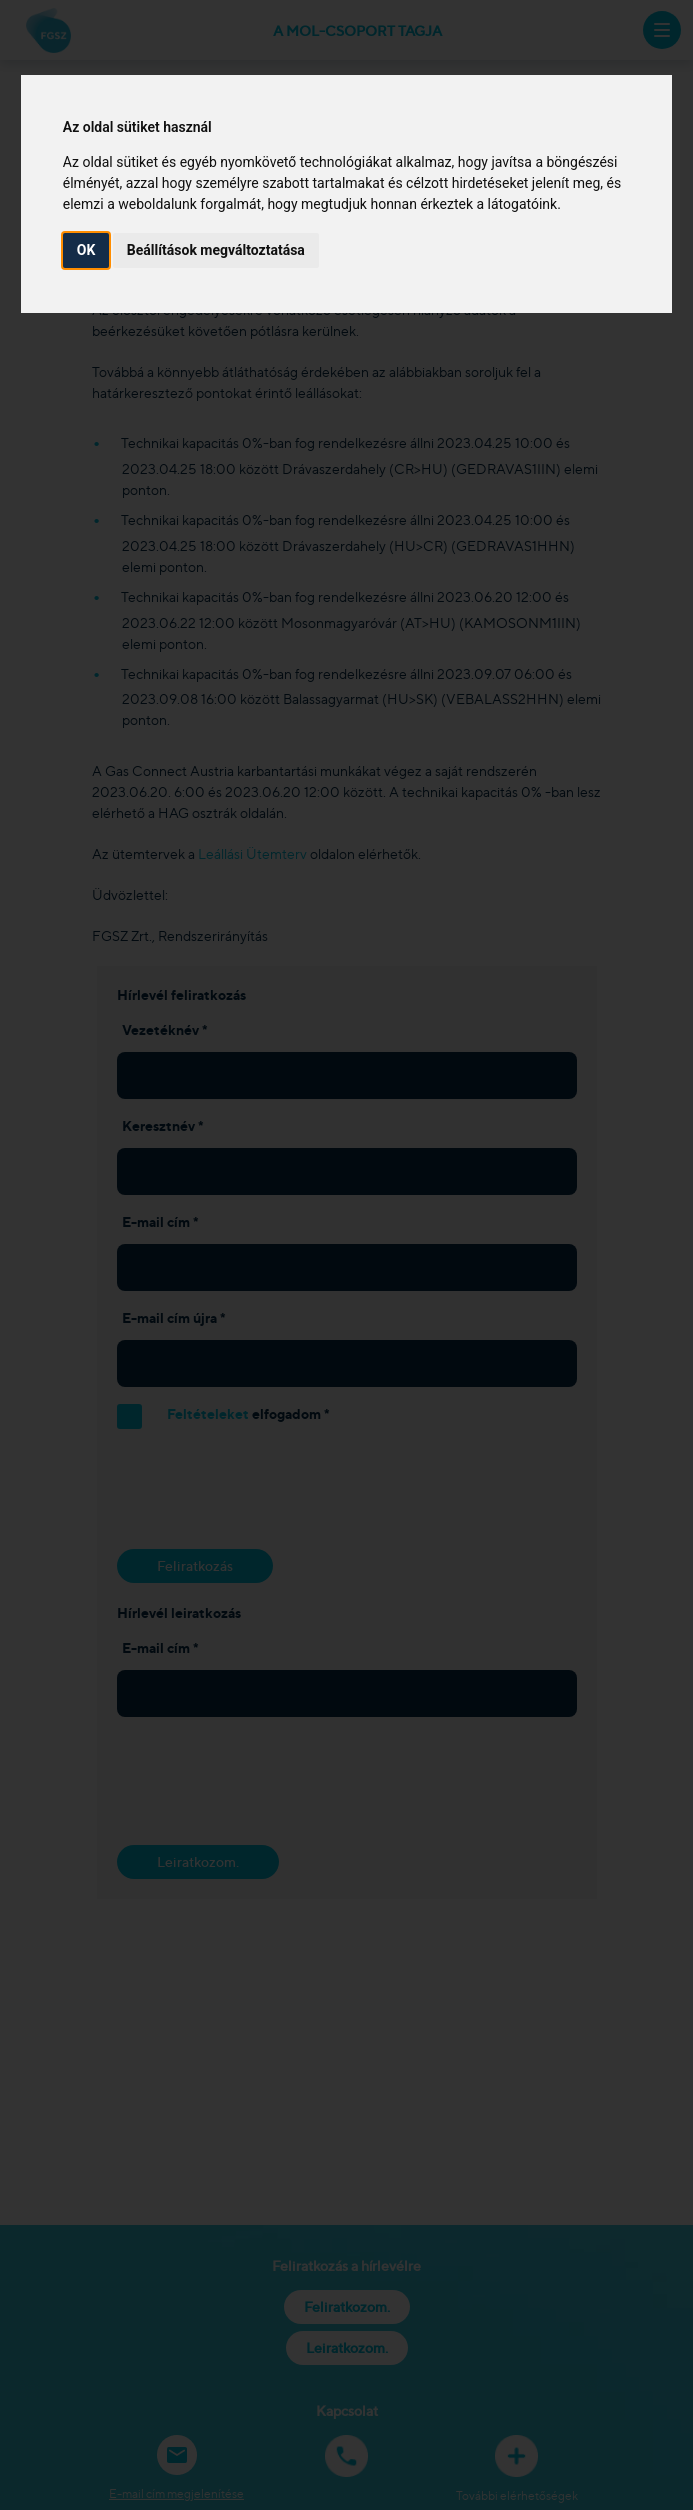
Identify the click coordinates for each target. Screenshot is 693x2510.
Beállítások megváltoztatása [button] (216, 250)
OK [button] (86, 250)
